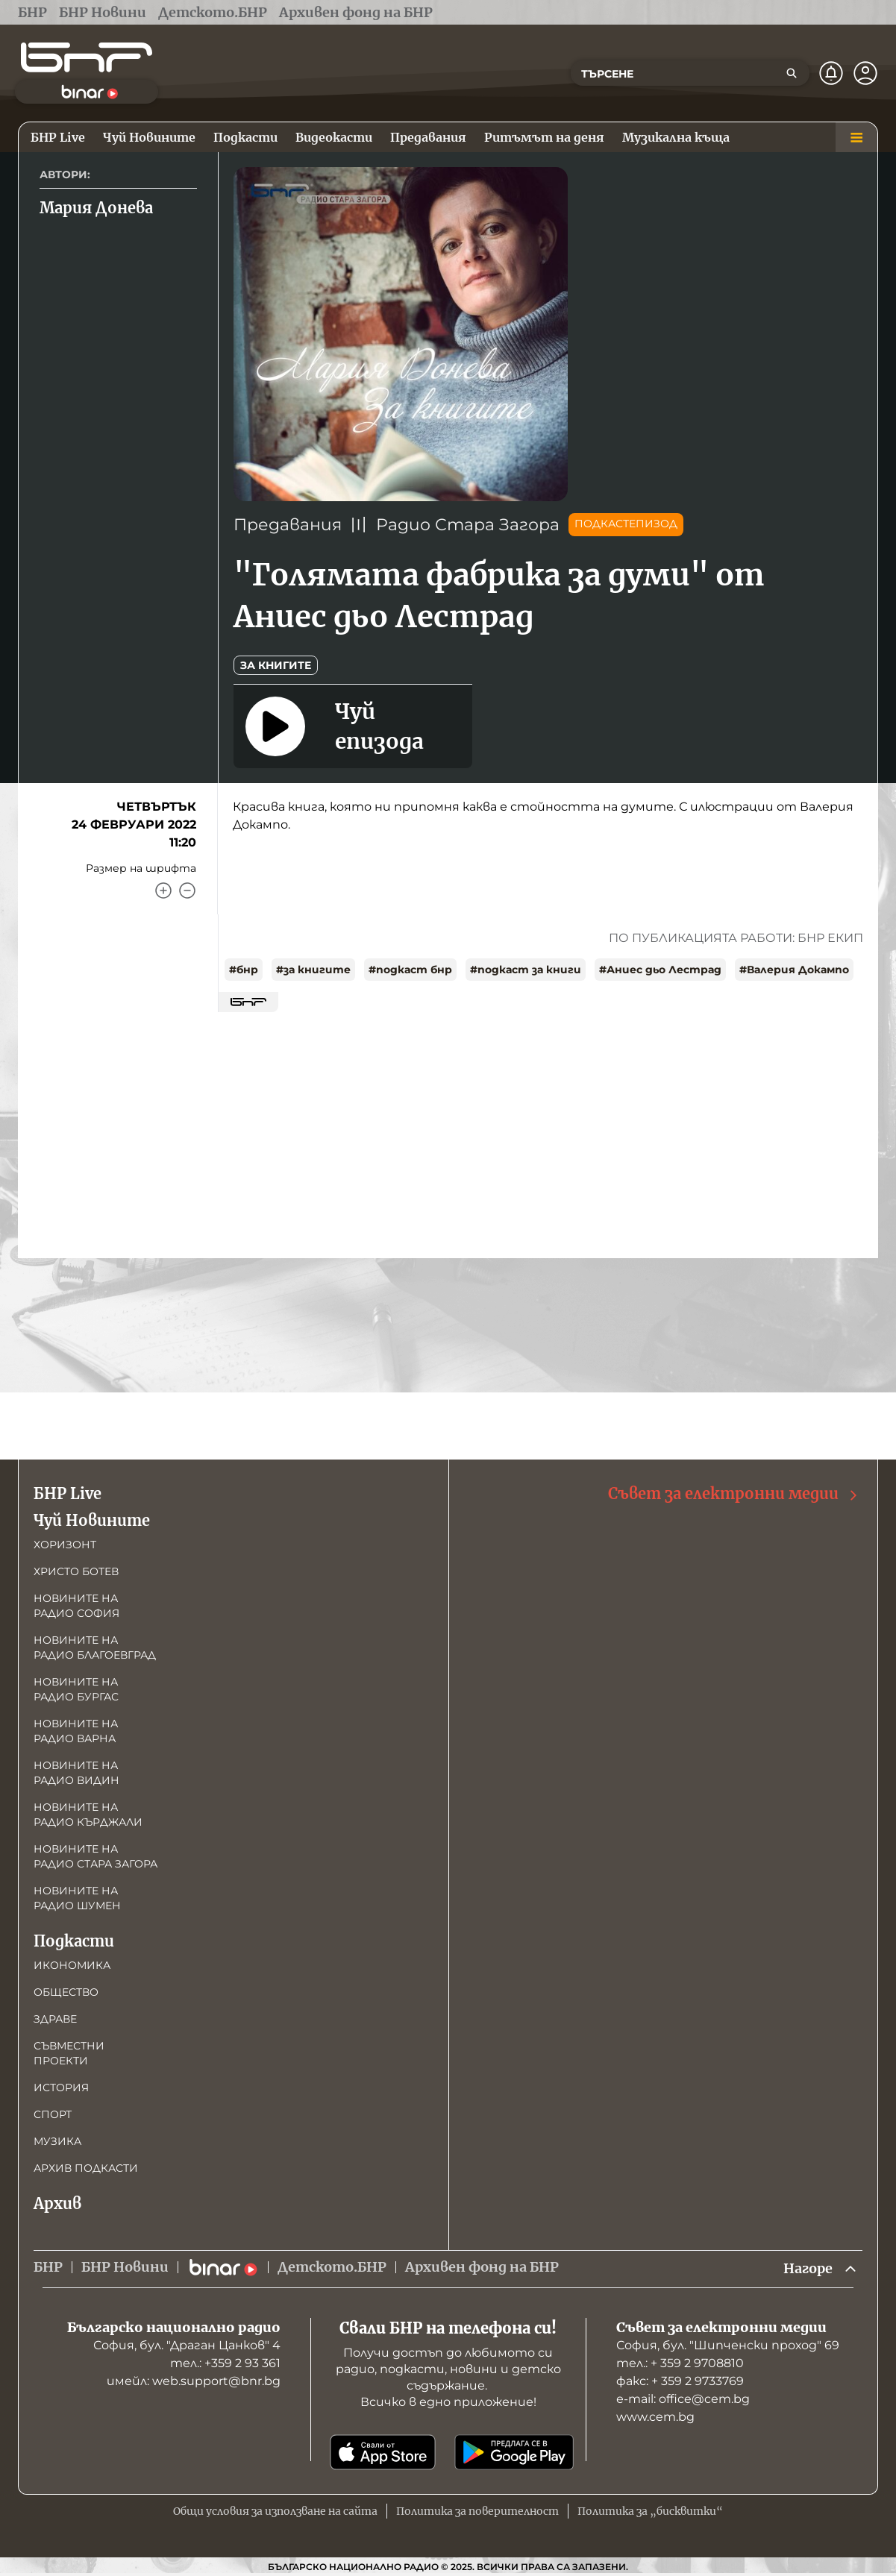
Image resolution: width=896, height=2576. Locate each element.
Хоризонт (65, 1544)
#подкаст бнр (410, 969)
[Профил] (865, 73)
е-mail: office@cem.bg (683, 2399)
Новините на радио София (76, 1606)
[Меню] (856, 137)
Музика (57, 2141)
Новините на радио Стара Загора (95, 1856)
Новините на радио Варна (76, 1731)
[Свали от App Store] (382, 2452)
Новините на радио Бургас (76, 1689)
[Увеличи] (163, 890)
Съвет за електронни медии (733, 1494)
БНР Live (67, 1493)
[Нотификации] (831, 73)
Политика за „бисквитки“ (650, 2511)
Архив (57, 2203)
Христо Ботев (76, 1571)
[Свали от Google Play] (514, 2452)
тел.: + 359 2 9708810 (680, 2363)
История (61, 2087)
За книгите (275, 665)
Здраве (55, 2019)
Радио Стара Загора (468, 525)
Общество (66, 1992)
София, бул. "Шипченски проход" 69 (727, 2345)
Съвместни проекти (69, 2053)
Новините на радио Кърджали (88, 1814)
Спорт (53, 2114)
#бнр (243, 969)
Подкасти (74, 1941)
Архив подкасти (86, 2168)
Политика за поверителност (477, 2511)
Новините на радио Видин (76, 1773)
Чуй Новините (92, 1520)
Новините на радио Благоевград (95, 1647)
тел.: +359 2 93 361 (225, 2363)
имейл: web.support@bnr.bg (194, 2381)
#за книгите (313, 969)
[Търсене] (791, 73)
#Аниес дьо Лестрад (660, 969)
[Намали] (187, 890)
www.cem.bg (655, 2417)
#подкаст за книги (525, 969)
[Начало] (86, 57)
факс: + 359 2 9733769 (680, 2381)
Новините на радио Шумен (77, 1898)
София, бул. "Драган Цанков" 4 (187, 2345)
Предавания (288, 525)
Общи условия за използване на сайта (275, 2511)
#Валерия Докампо (794, 969)
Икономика (72, 1965)
